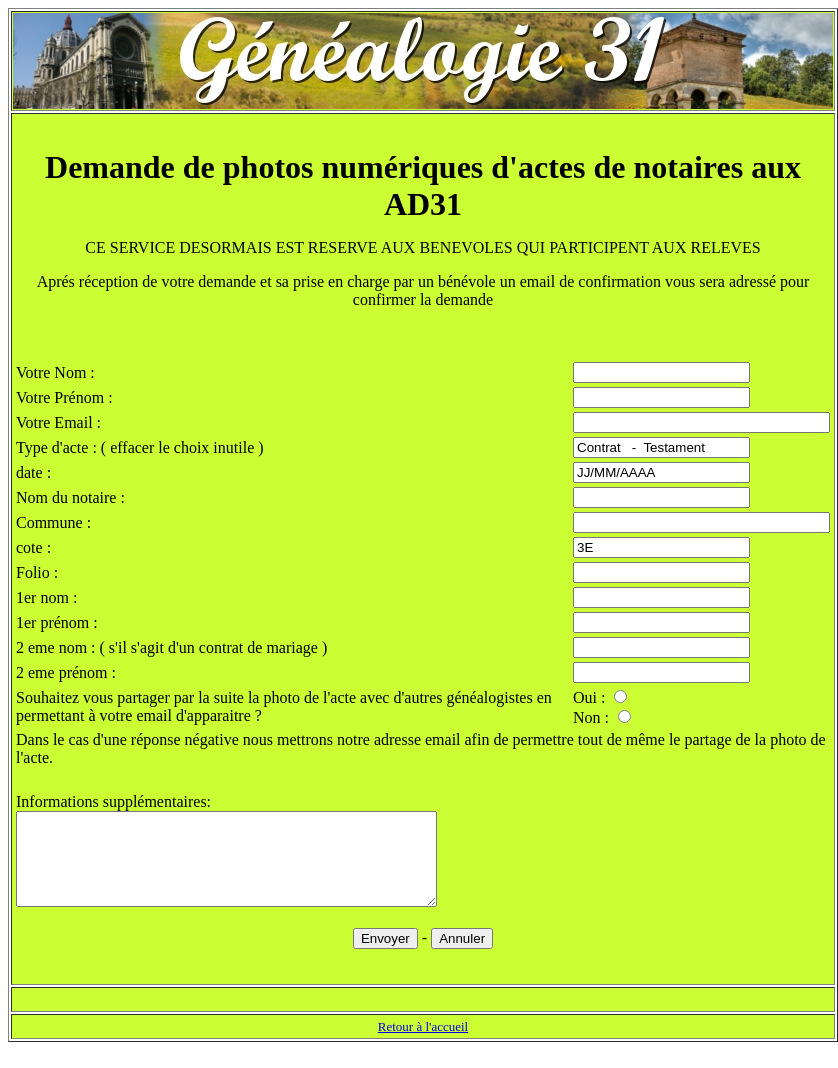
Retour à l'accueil (423, 1044)
